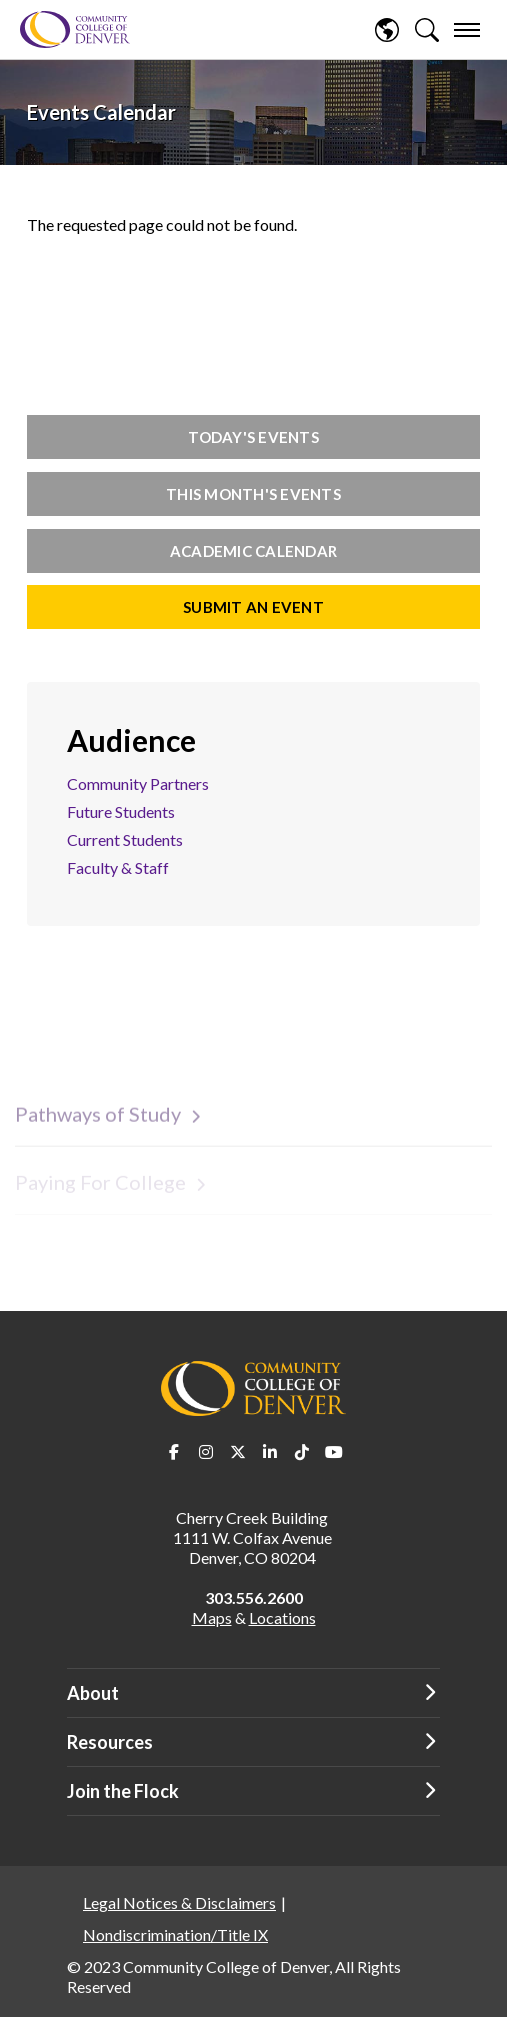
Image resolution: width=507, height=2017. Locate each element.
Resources (110, 1742)
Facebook (174, 1452)
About (93, 1693)
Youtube (334, 1452)
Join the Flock (123, 1791)
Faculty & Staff (118, 867)
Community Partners (138, 783)
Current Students (125, 839)
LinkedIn (270, 1452)
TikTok (302, 1452)
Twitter (238, 1452)
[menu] (467, 30)
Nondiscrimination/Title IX (175, 1934)
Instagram (206, 1452)
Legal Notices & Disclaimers (179, 1902)
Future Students (121, 811)
